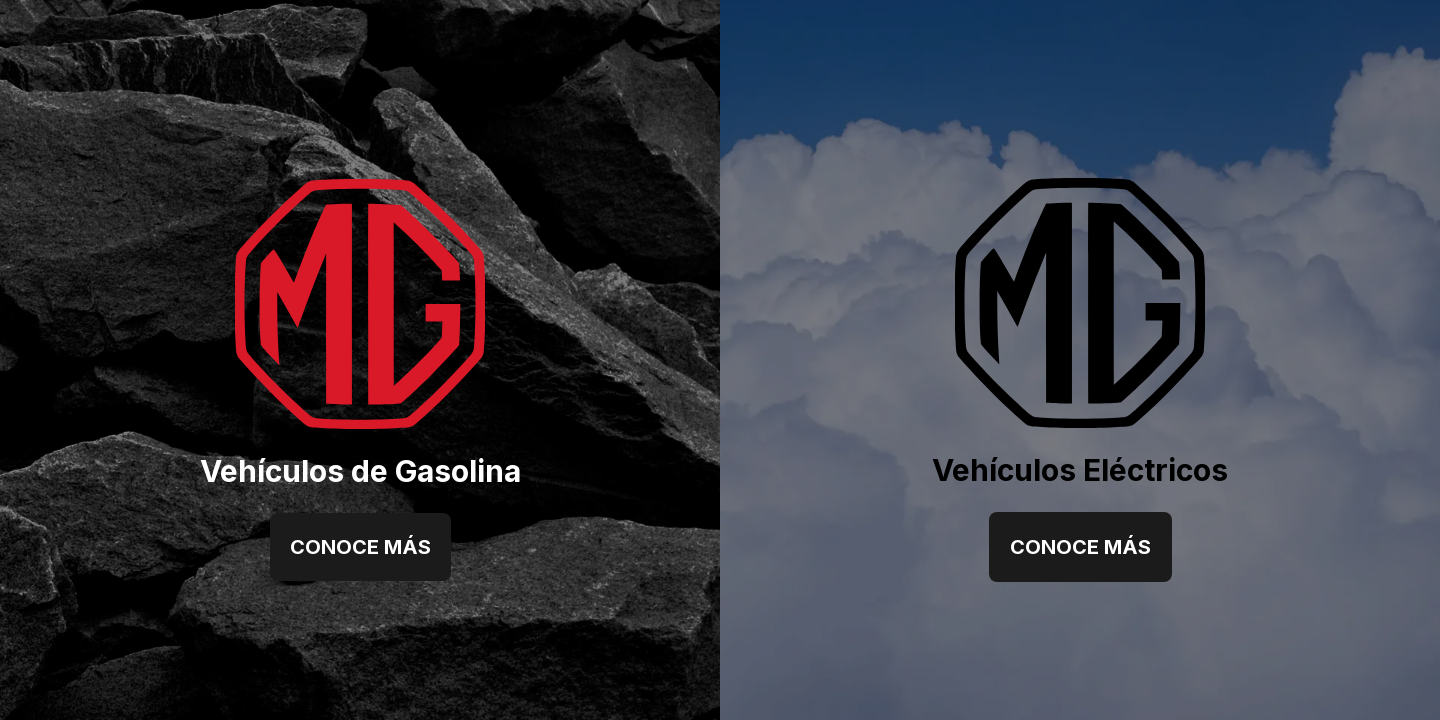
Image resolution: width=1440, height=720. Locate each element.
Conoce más (360, 547)
